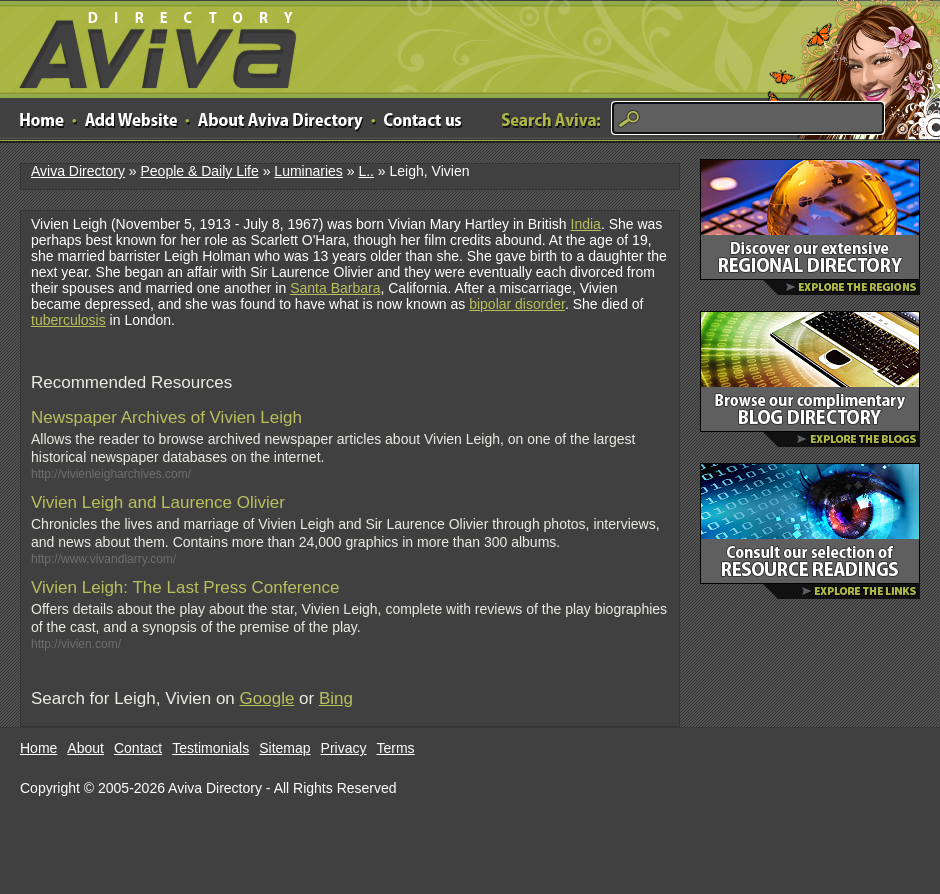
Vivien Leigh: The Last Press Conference (185, 587)
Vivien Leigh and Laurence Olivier (158, 502)
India (586, 224)
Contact (138, 748)
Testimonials (210, 748)
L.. (366, 171)
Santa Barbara (335, 288)
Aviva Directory (150, 45)
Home (38, 748)
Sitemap (284, 748)
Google (267, 698)
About (85, 748)
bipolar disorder (517, 304)
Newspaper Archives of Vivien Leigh (166, 417)
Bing (336, 698)
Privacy (344, 748)
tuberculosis (68, 320)
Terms (396, 748)
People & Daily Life (199, 171)
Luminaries (308, 171)
